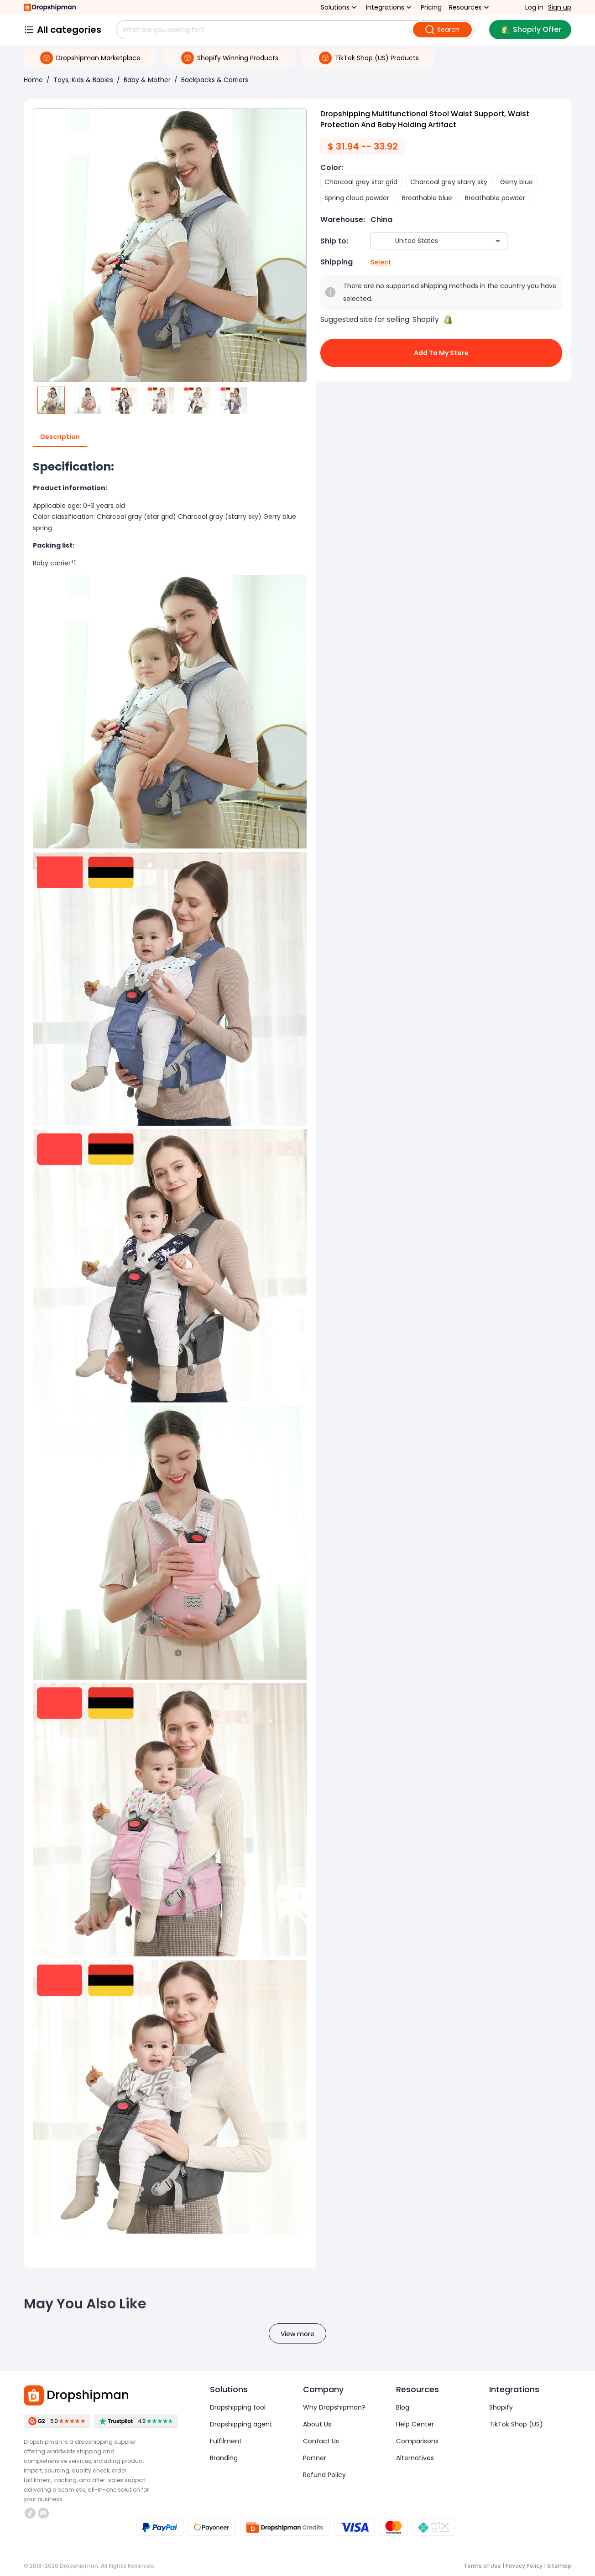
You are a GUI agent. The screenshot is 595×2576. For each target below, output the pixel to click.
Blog (402, 2407)
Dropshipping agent (241, 2424)
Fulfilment (226, 2441)
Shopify (501, 2407)
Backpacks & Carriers (214, 79)
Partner (314, 2457)
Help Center (415, 2424)
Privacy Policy (524, 2566)
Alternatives (415, 2457)
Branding (224, 2457)
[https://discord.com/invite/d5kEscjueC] (43, 2513)
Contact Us (321, 2441)
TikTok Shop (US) (516, 2424)
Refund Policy (324, 2474)
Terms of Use (482, 2566)
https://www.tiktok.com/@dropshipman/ (30, 2513)
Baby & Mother (147, 79)
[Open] (497, 241)
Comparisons (417, 2441)
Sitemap (559, 2566)
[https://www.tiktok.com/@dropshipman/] (30, 2513)
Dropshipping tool (238, 2407)
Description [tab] (60, 437)
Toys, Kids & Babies (83, 79)
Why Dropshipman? (334, 2407)
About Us (317, 2424)
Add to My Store (441, 353)
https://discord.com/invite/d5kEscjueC (43, 2513)
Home (33, 79)
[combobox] (425, 241)
